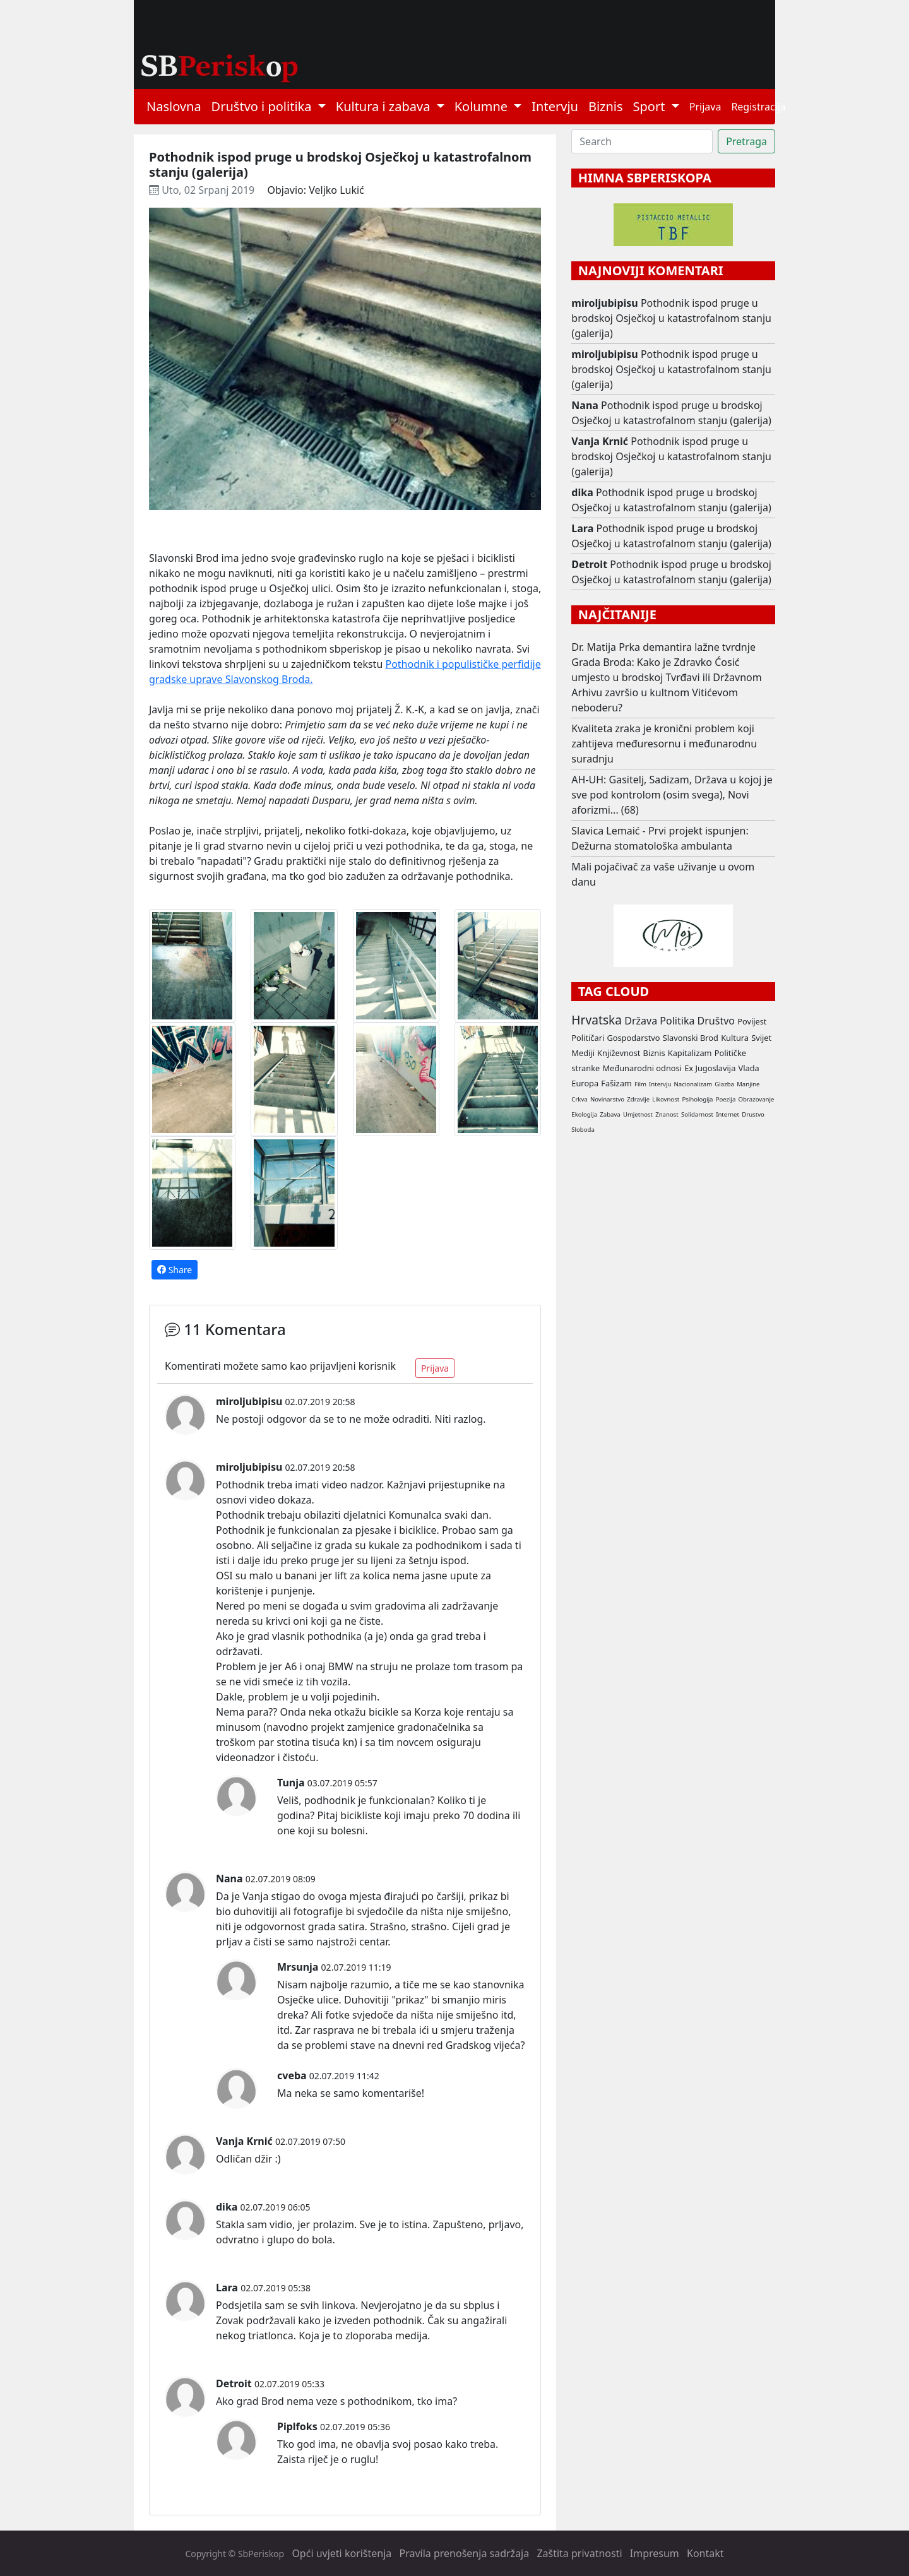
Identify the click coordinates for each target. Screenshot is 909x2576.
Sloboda (583, 1129)
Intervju (555, 106)
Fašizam (616, 1083)
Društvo (716, 1021)
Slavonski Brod (690, 1037)
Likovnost (665, 1099)
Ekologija (584, 1114)
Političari (587, 1037)
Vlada (748, 1068)
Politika (677, 1021)
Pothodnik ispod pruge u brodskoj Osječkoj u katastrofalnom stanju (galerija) (671, 318)
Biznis (605, 106)
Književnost (618, 1053)
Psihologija (697, 1099)
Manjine (748, 1084)
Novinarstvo (607, 1099)
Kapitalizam (690, 1053)
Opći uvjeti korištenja (341, 2553)
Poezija (726, 1099)
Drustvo (753, 1114)
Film (640, 1084)
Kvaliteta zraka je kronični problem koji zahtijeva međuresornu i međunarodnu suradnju (664, 743)
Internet (727, 1114)
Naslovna (173, 106)
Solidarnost (697, 1114)
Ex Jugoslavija (709, 1068)
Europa (584, 1083)
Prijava (705, 107)
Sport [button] (650, 106)
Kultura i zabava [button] (385, 106)
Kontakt (705, 2553)
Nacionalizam (693, 1084)
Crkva (579, 1099)
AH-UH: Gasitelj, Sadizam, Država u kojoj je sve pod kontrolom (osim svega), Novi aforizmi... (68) (671, 795)
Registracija (758, 107)
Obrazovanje (757, 1099)
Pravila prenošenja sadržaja (465, 2553)
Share (174, 1270)
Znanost (667, 1114)
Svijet (761, 1037)
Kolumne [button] (482, 106)
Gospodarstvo (633, 1037)
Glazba (724, 1084)
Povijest (751, 1021)
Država (640, 1021)
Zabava (610, 1114)
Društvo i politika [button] (263, 106)
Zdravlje (638, 1099)
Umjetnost (638, 1114)
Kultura (735, 1037)
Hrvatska (596, 1019)
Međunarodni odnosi (642, 1068)
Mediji (583, 1053)
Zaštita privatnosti (579, 2553)
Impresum (654, 2553)
